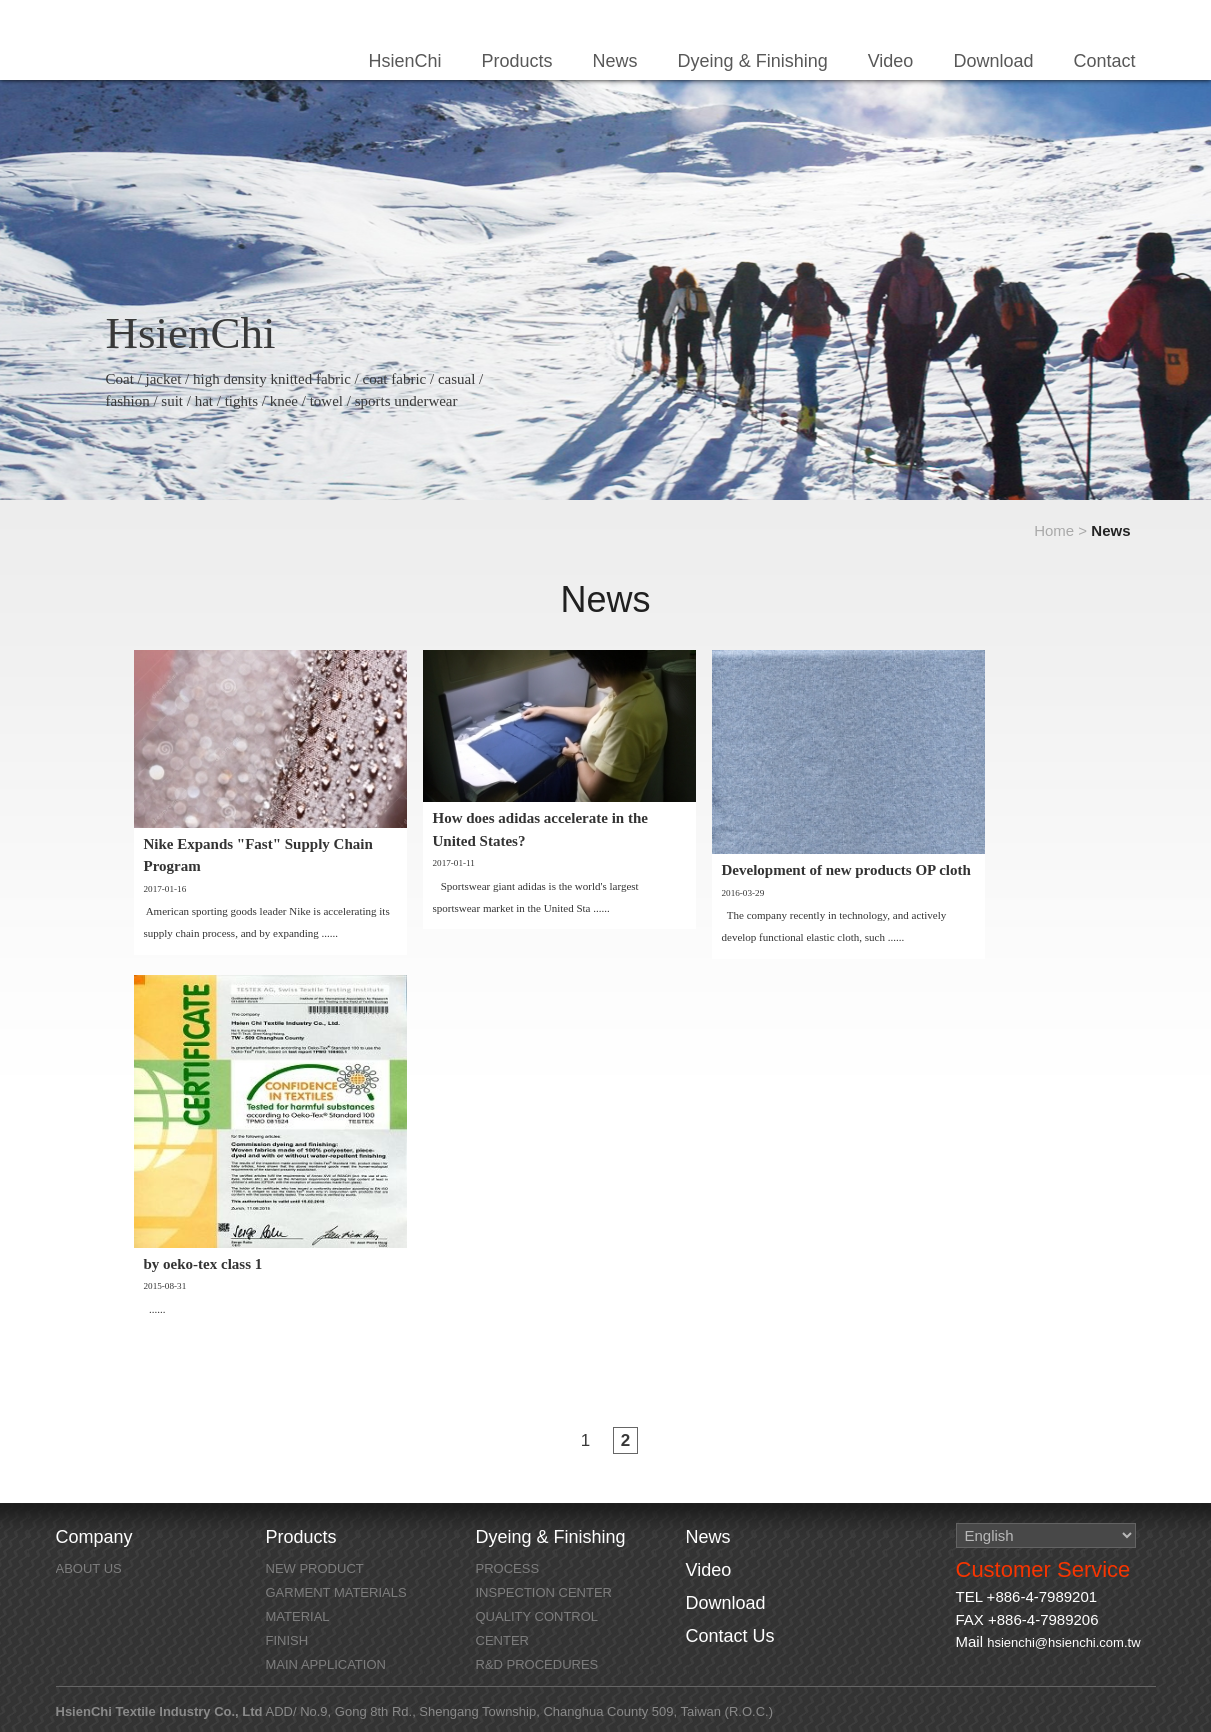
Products (517, 61)
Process (508, 1568)
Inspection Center (544, 1592)
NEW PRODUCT (315, 1568)
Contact (1104, 61)
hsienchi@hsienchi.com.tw (1063, 1642)
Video (891, 61)
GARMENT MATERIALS (336, 1592)
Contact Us (730, 1636)
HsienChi (163, 45)
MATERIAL (298, 1616)
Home (1054, 530)
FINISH (287, 1640)
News (615, 61)
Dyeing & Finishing (753, 61)
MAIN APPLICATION (326, 1664)
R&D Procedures (537, 1664)
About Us (89, 1568)
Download (993, 61)
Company (94, 1537)
